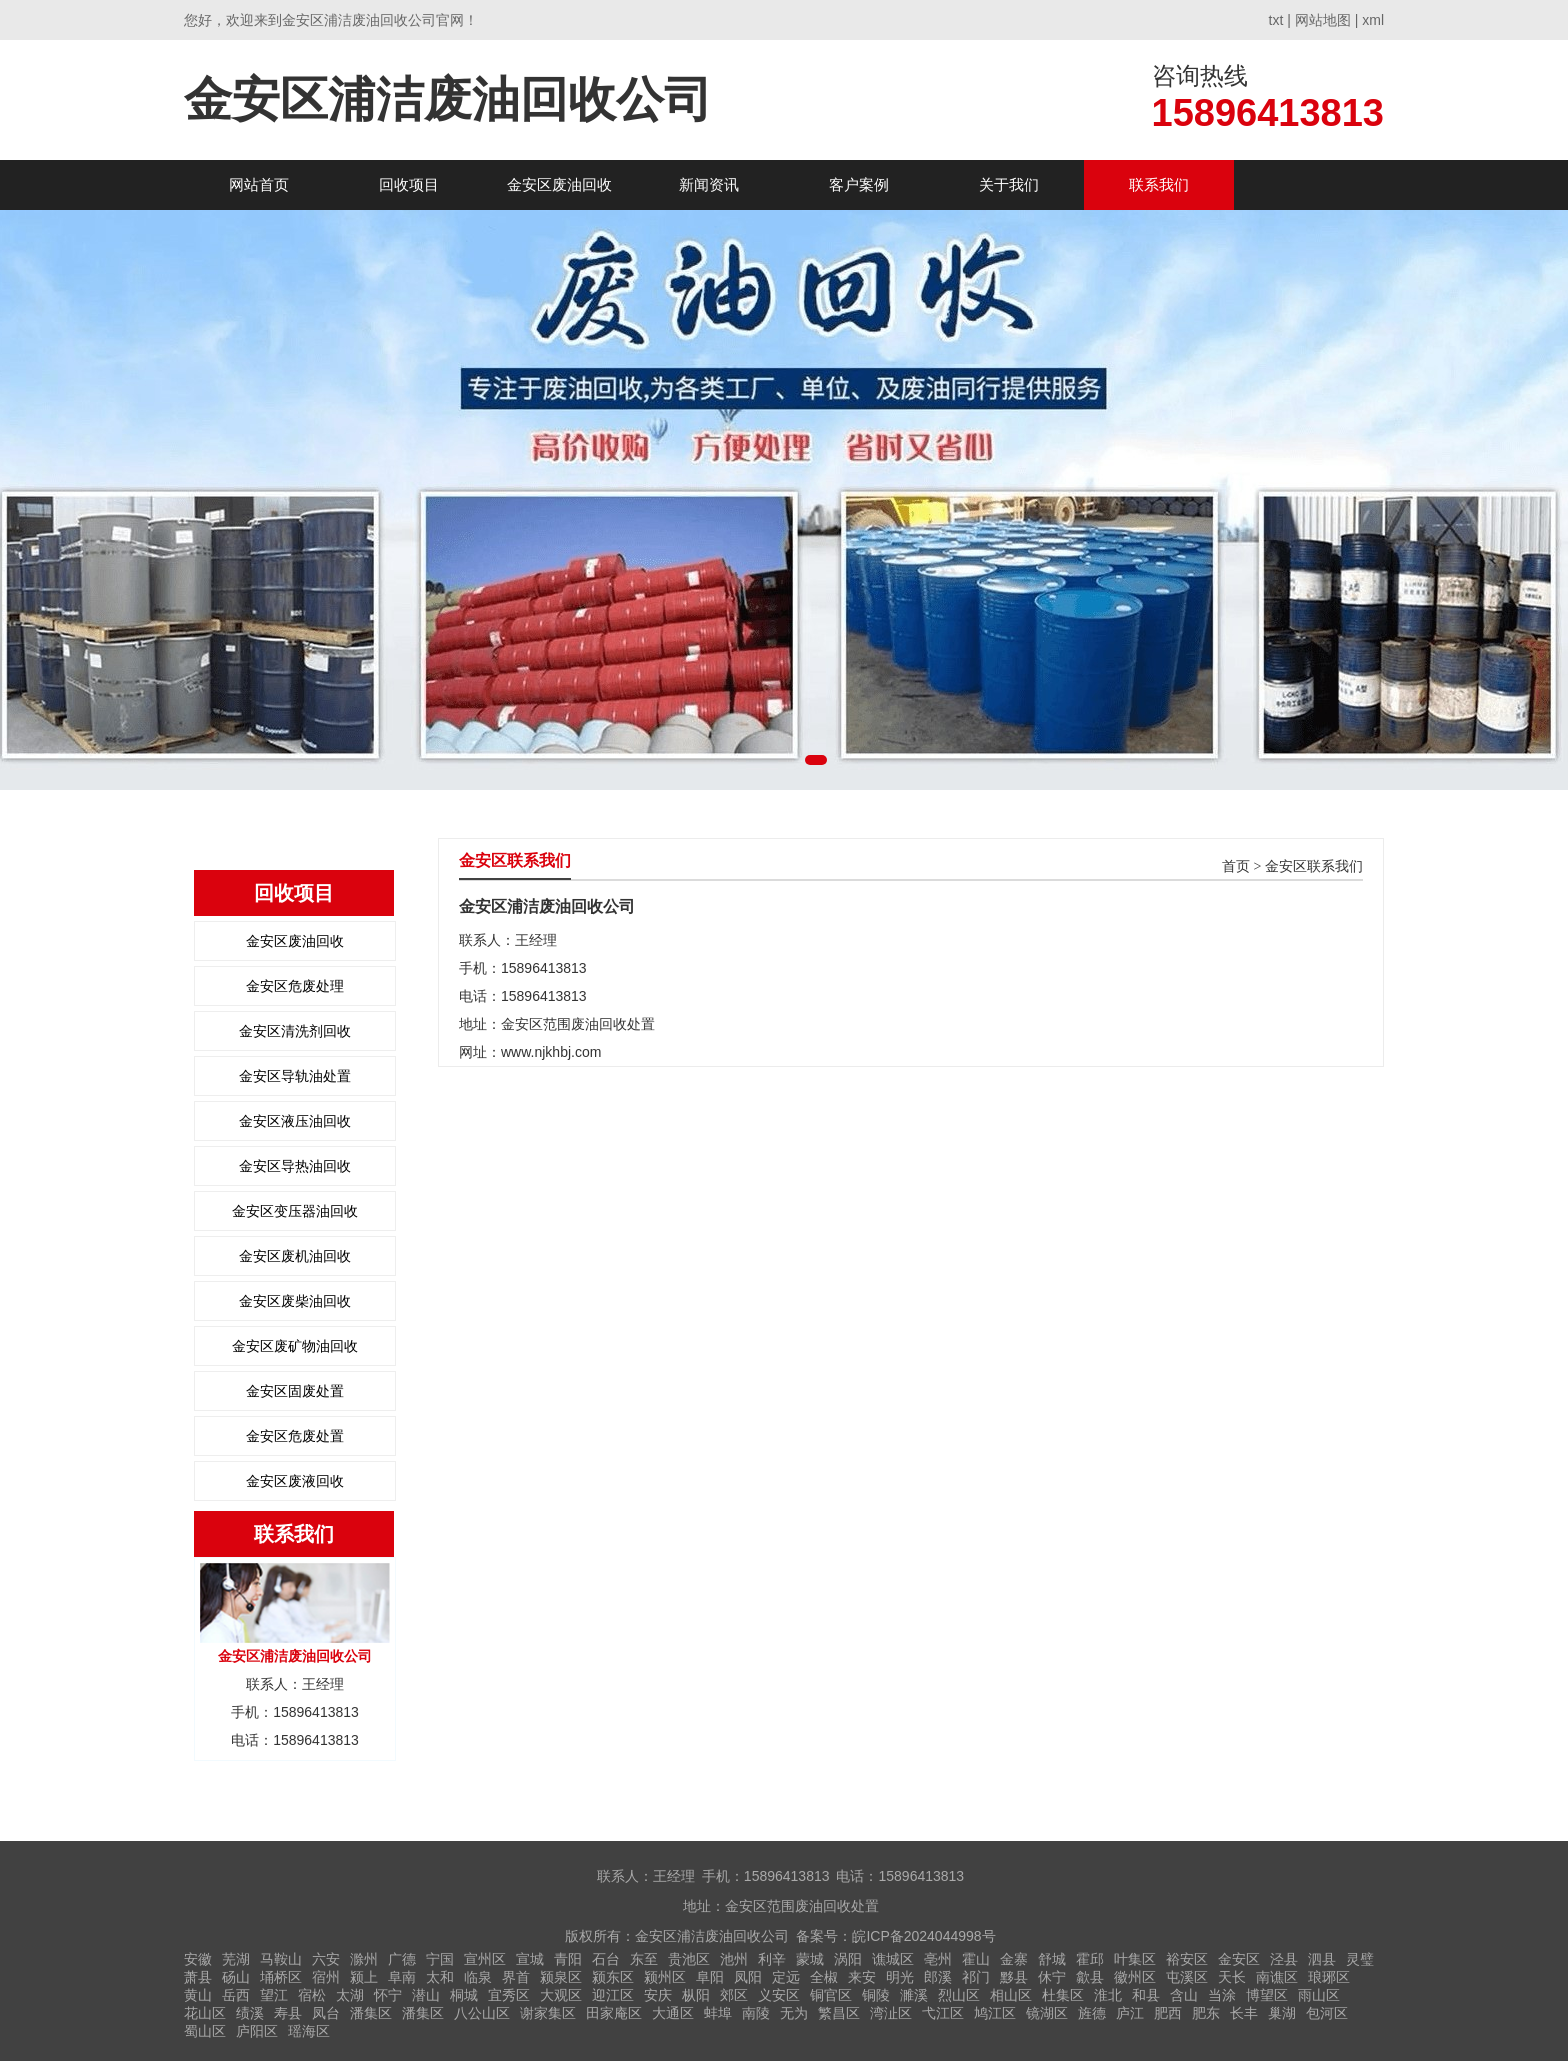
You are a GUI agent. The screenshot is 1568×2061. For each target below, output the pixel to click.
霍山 (976, 1959)
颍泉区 (561, 1977)
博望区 (1267, 1995)
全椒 (824, 1977)
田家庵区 (614, 2013)
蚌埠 (718, 2013)
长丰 (1244, 2013)
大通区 (673, 2013)
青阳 (568, 1959)
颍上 (364, 1977)
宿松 (312, 1995)
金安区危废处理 (295, 986)
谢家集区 (548, 2013)
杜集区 (1063, 1995)
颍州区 (665, 1977)
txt (1276, 20)
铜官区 (831, 1995)
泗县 (1322, 1959)
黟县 (1014, 1977)
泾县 (1284, 1959)
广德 (402, 1959)
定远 (786, 1977)
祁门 (976, 1977)
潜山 (426, 1995)
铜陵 (876, 1995)
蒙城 (810, 1959)
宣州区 (485, 1959)
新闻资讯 (709, 184)
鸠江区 (995, 2013)
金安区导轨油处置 (295, 1076)
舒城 (1052, 1959)
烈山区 (959, 1995)
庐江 (1130, 2013)
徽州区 (1135, 1977)
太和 (440, 1977)
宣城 (530, 1959)
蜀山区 (205, 2031)
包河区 (1327, 2013)
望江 (274, 1995)
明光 (900, 1977)
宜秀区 (509, 1995)
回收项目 (409, 184)
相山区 (1011, 1995)
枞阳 (696, 1995)
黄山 (198, 1995)
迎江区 (613, 1995)
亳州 (938, 1959)
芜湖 (236, 1959)
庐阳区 (257, 2031)
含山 (1184, 1995)
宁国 (440, 1959)
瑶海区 (309, 2031)
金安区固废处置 (295, 1391)
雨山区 (1319, 1995)
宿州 (326, 1977)
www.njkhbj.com (551, 1052)
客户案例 (859, 184)
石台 (606, 1959)
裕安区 (1187, 1959)
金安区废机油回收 (295, 1256)
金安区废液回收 (295, 1481)
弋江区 (943, 2013)
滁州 (364, 1959)
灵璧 (1360, 1959)
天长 (1232, 1977)
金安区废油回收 (559, 184)
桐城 (464, 1995)
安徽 (198, 1959)
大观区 (561, 1995)
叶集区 (1135, 1959)
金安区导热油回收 (295, 1166)
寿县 (288, 2013)
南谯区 (1277, 1977)
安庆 (658, 1995)
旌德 (1092, 2013)
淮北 (1108, 1995)
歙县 (1090, 1977)
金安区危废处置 (295, 1436)
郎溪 (938, 1977)
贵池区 (689, 1959)
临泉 (478, 1977)
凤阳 (748, 1977)
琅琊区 (1329, 1977)
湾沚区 (891, 2013)
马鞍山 (281, 1959)
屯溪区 (1187, 1977)
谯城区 (893, 1959)
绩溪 (250, 2013)
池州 (734, 1959)
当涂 (1222, 1995)
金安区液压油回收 (295, 1121)
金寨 (1014, 1959)
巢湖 (1282, 2013)
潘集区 (371, 2013)
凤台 (326, 2013)
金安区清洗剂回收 (295, 1031)
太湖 (350, 1995)
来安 (862, 1977)
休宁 (1052, 1977)
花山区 (205, 2013)
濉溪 (914, 1995)
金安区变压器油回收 (295, 1211)
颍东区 (613, 1977)
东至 (644, 1959)
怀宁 (388, 1995)
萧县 (198, 1977)
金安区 (1239, 1959)
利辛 (772, 1959)
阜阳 (710, 1977)
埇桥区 (281, 1977)
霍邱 (1090, 1959)
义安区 (779, 1995)
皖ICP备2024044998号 (923, 1936)
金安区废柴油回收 (295, 1301)
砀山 (236, 1977)
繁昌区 (839, 2013)
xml (1373, 20)
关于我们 (1009, 184)
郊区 (734, 1995)
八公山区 (482, 2013)
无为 (794, 2013)
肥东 (1206, 2013)
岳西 (236, 1995)
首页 (1236, 866)
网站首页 (259, 184)
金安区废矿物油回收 (295, 1346)
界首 (516, 1977)
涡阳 (848, 1959)
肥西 (1168, 2013)
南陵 (756, 2013)
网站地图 (1323, 20)
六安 (326, 1959)
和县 (1146, 1995)
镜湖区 (1047, 2013)
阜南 (402, 1977)
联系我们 (1159, 184)
